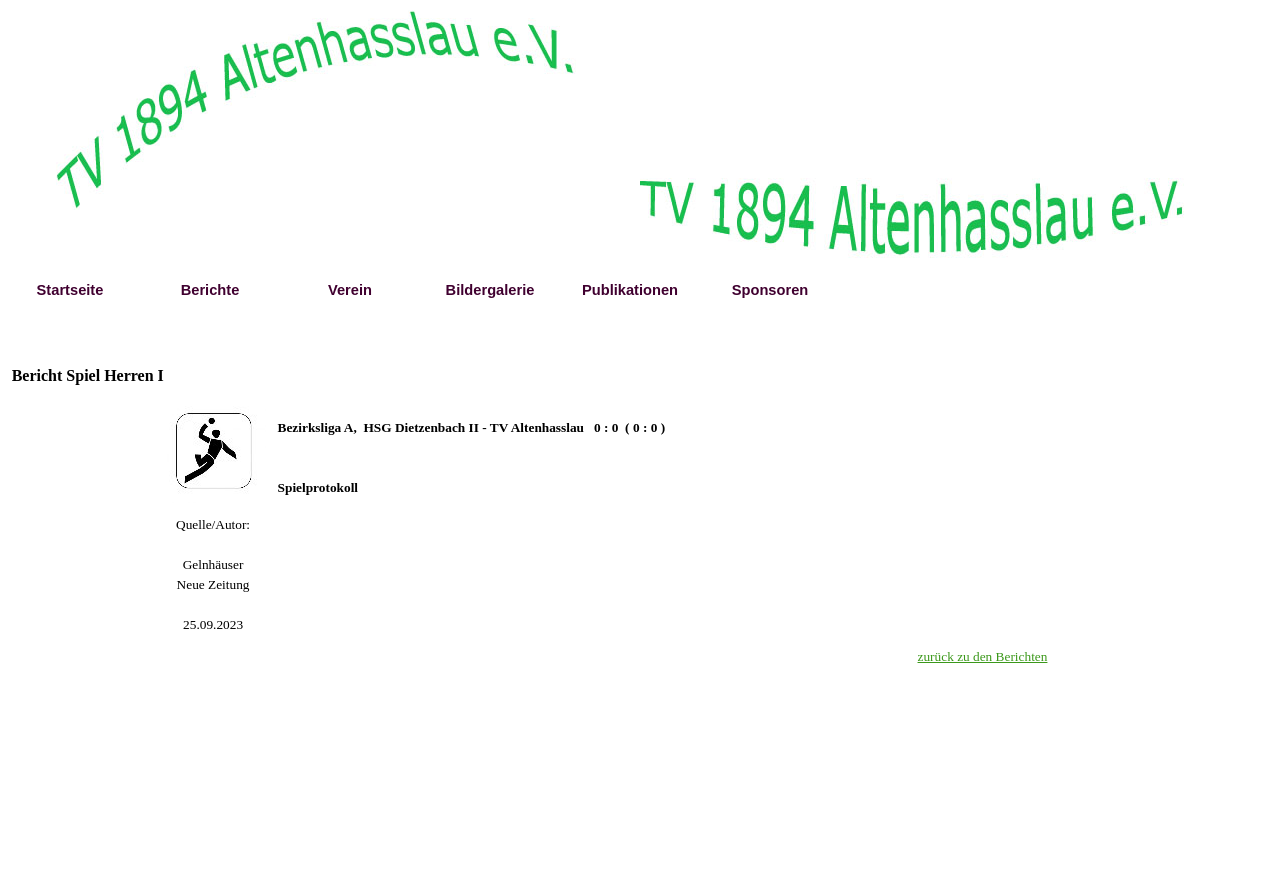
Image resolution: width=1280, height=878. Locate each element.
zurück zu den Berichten (983, 656)
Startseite (70, 290)
